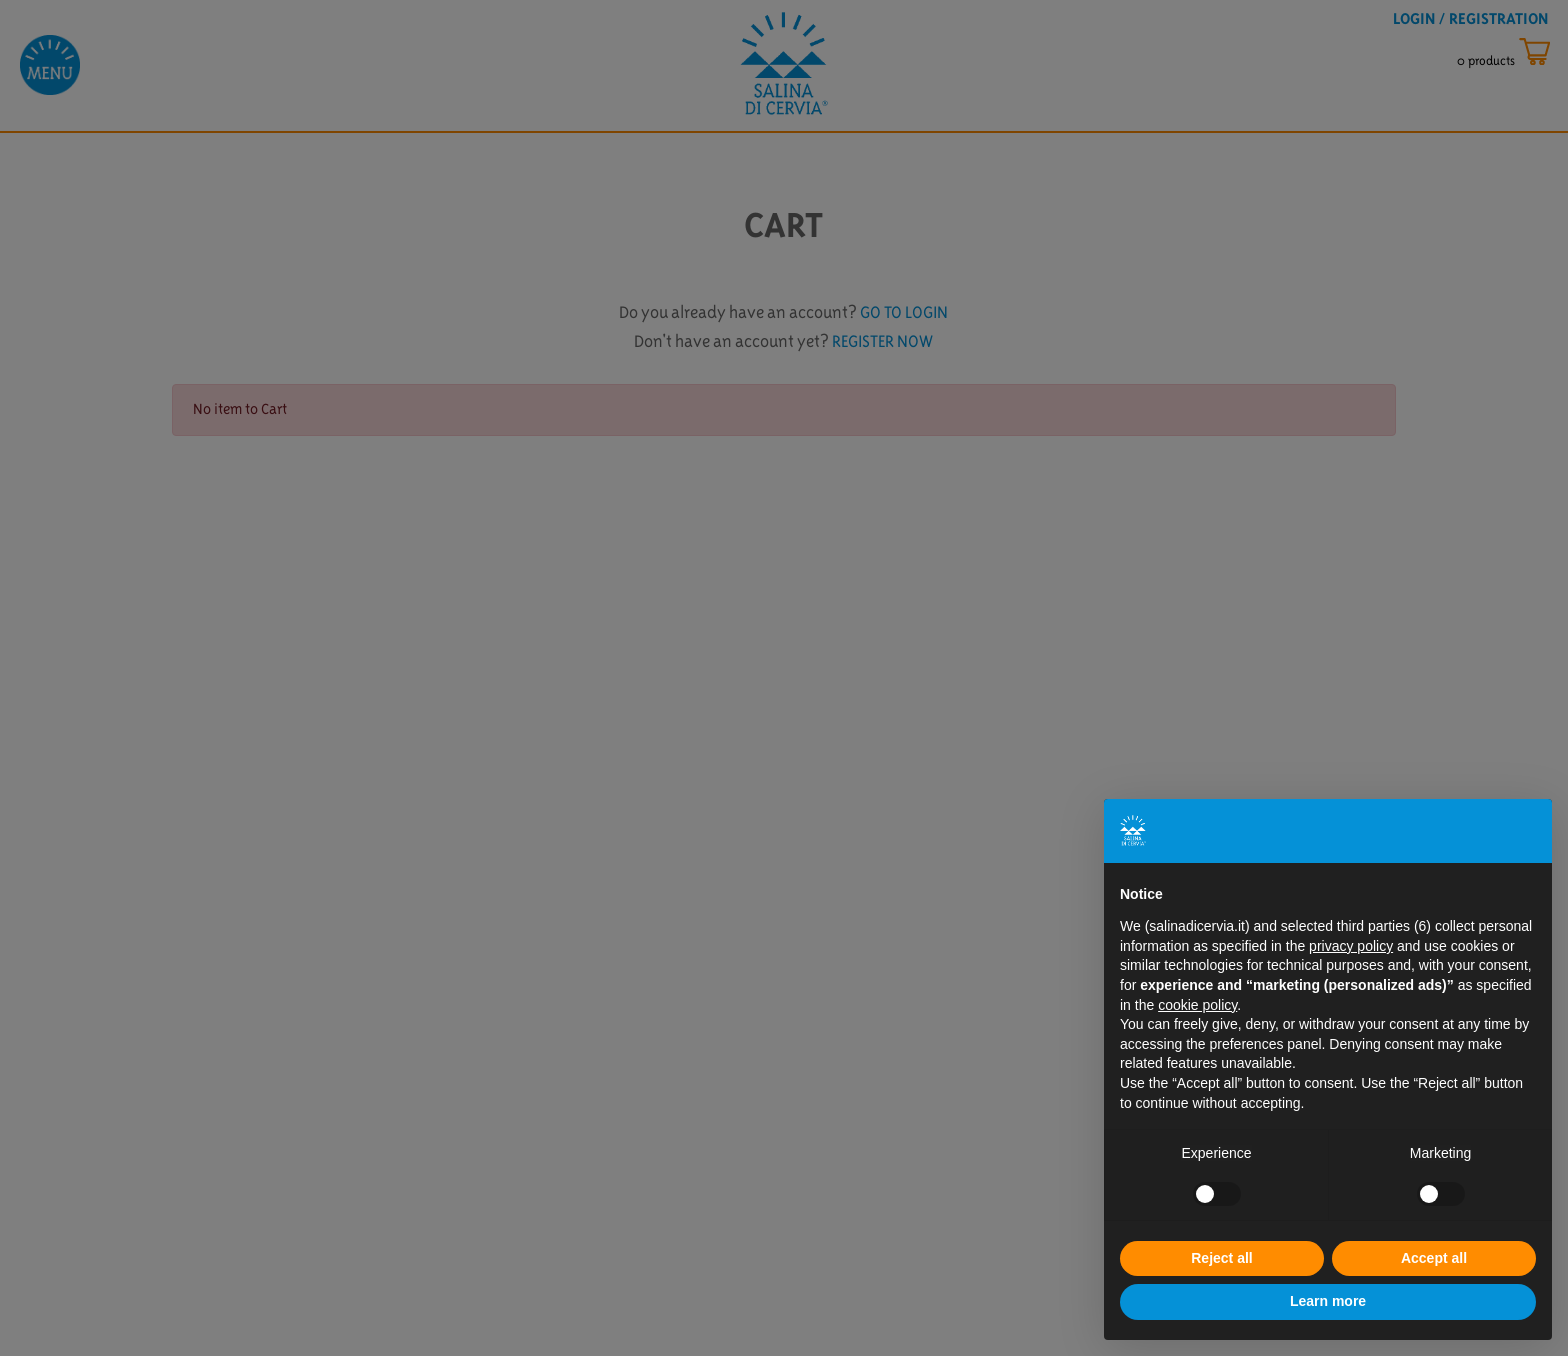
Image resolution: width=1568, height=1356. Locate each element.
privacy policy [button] (1351, 946)
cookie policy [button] (1197, 1005)
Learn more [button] (1328, 1301)
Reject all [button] (1221, 1258)
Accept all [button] (1434, 1258)
